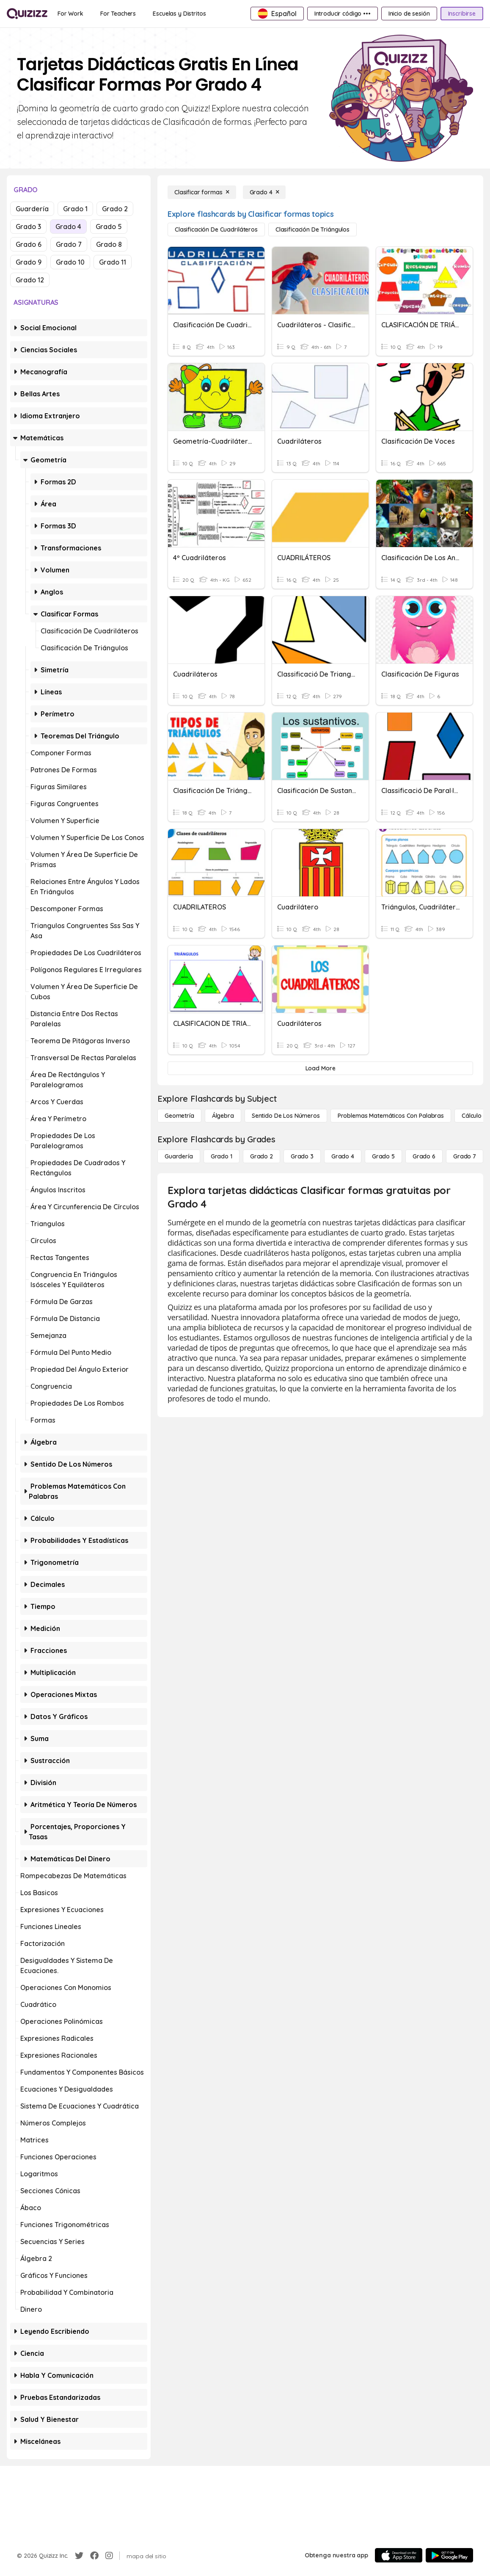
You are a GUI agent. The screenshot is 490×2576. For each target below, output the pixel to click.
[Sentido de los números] (286, 1115)
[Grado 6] (424, 1156)
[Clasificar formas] (202, 192)
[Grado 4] (264, 192)
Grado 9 (28, 262)
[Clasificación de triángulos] (312, 229)
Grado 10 (70, 262)
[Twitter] (79, 2555)
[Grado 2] (261, 1156)
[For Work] (70, 13)
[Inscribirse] (461, 13)
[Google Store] (449, 2555)
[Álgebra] (223, 1115)
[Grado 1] (221, 1156)
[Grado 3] (302, 1156)
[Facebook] (94, 2555)
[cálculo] (471, 1115)
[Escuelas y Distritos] (179, 13)
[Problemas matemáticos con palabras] (390, 1115)
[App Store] (398, 2555)
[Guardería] (178, 1156)
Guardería (32, 209)
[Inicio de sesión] (409, 13)
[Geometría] (179, 1115)
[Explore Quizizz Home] (27, 13)
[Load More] (320, 1068)
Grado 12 (30, 280)
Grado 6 (28, 244)
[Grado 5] (383, 1156)
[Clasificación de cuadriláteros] (216, 229)
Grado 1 (75, 209)
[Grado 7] (464, 1156)
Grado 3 (28, 226)
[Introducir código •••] (342, 13)
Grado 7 (69, 244)
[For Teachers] (118, 13)
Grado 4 (68, 226)
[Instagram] (109, 2555)
